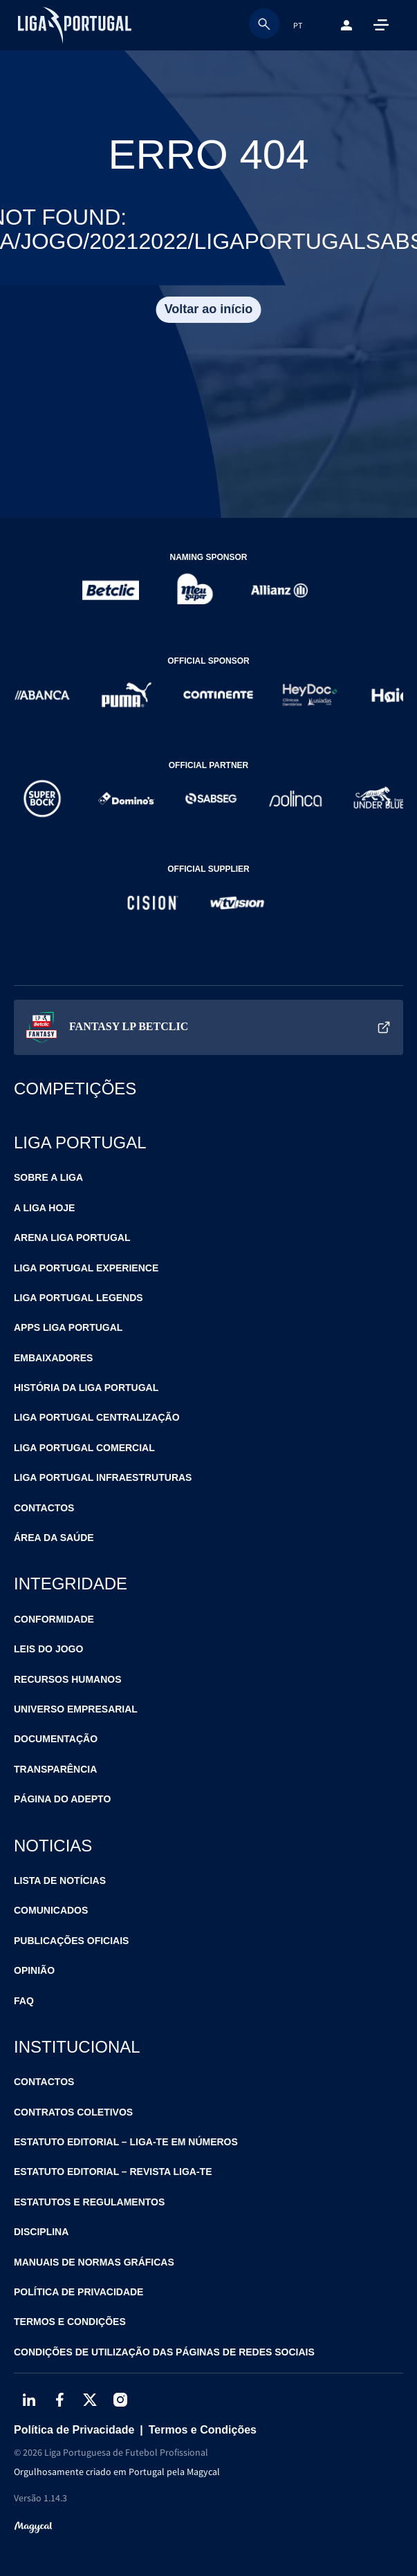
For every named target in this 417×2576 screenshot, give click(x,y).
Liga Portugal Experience (86, 1267)
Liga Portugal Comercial (84, 1447)
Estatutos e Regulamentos (89, 2202)
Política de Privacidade (78, 2291)
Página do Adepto (62, 1798)
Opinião (34, 1970)
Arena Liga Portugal (72, 1237)
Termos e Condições (70, 2321)
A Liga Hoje (44, 1207)
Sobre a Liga (48, 1177)
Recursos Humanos (68, 1679)
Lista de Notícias (60, 1880)
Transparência (55, 1769)
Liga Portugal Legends (78, 1297)
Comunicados (51, 1910)
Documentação (56, 1738)
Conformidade (54, 1619)
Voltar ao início (209, 309)
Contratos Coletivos (73, 2112)
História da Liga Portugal (86, 1387)
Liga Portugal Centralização (97, 1417)
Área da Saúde (54, 1537)
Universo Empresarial (76, 1709)
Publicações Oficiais (71, 1940)
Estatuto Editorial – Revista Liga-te (113, 2171)
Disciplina (41, 2231)
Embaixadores (53, 1357)
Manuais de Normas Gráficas (94, 2262)
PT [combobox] (297, 25)
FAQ (24, 2000)
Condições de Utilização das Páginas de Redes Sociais (164, 2352)
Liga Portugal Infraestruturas (103, 1477)
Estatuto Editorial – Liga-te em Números (126, 2141)
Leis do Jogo (48, 1648)
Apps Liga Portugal (68, 1327)
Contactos (44, 1507)
